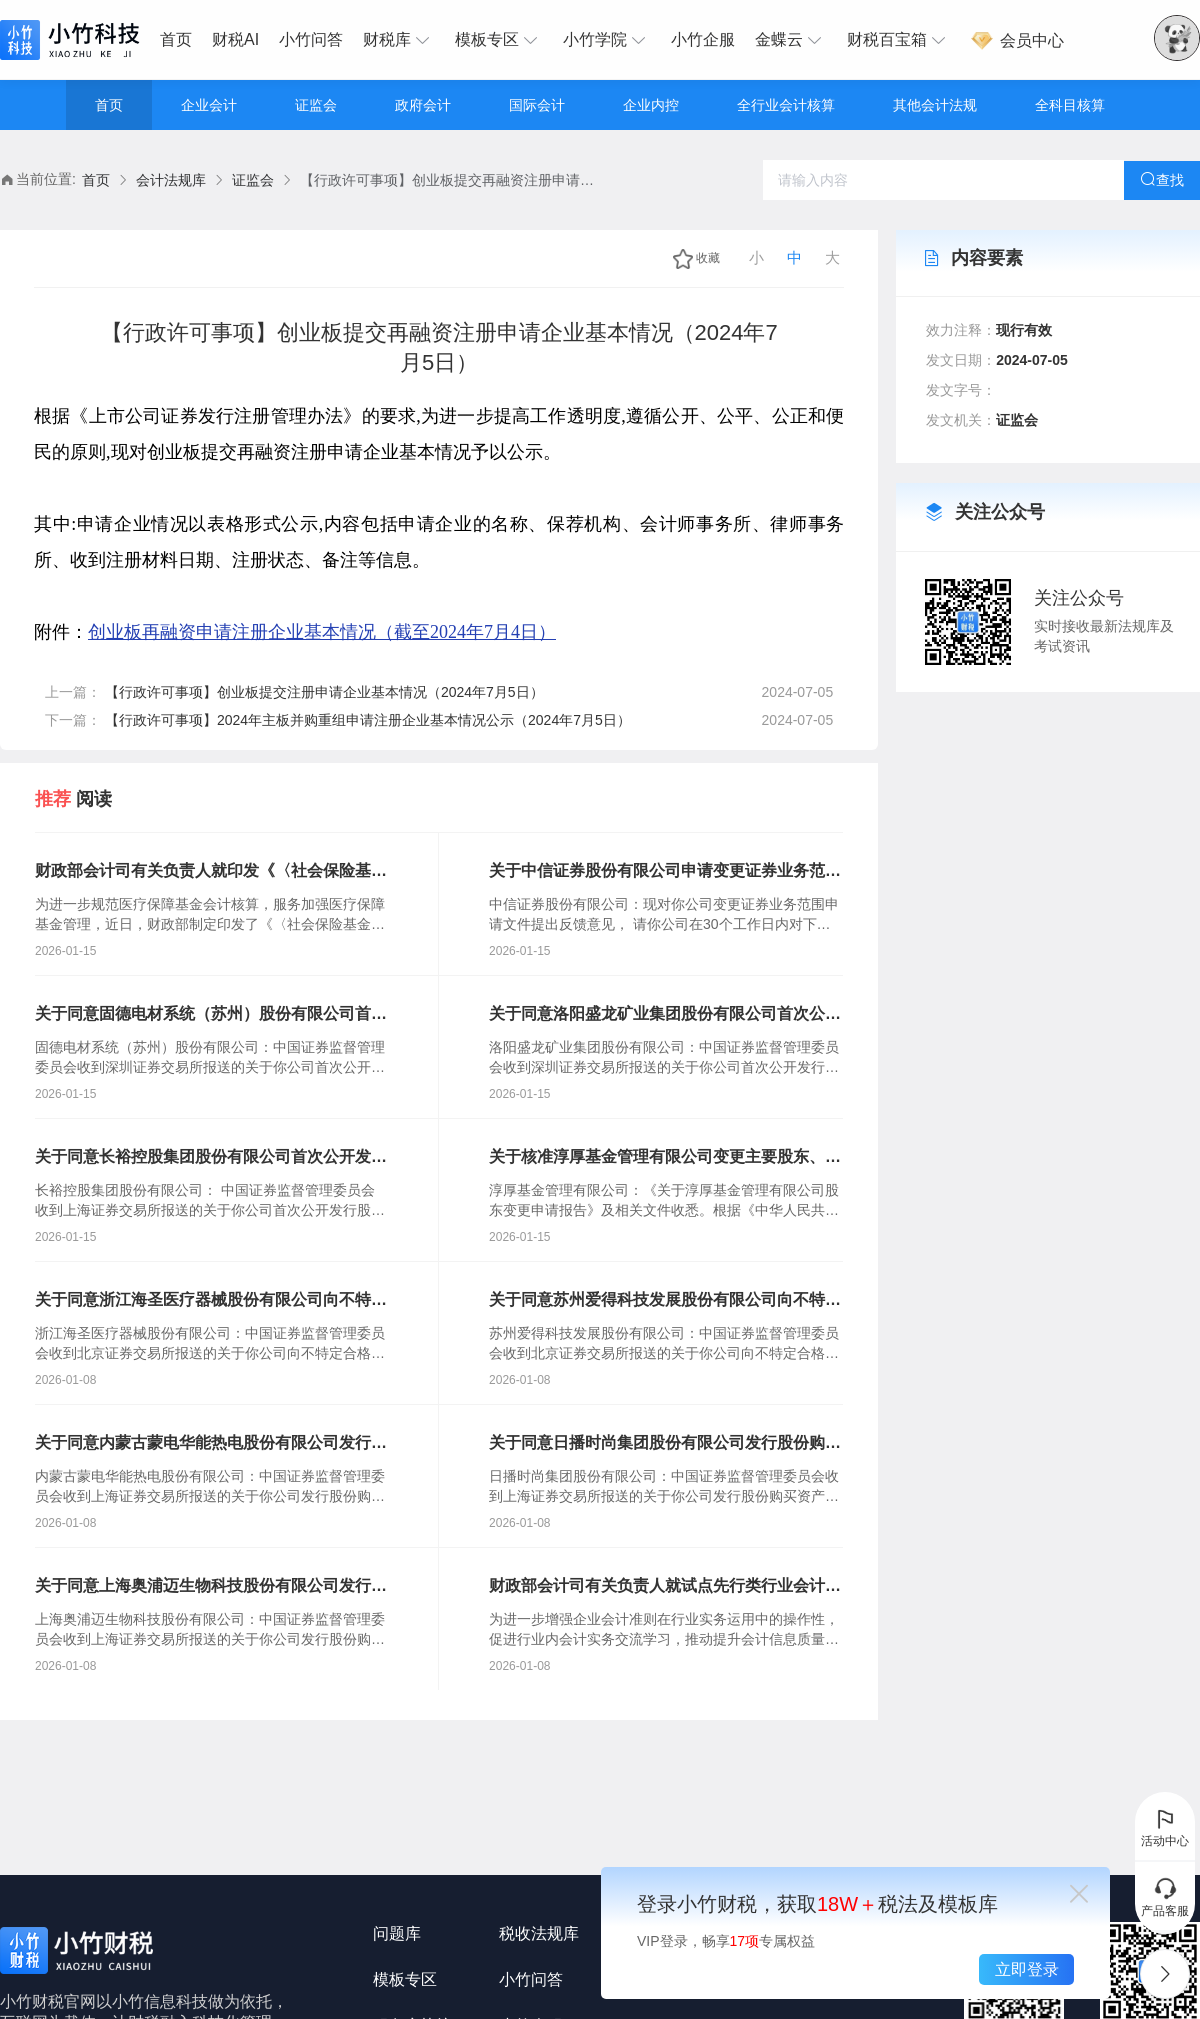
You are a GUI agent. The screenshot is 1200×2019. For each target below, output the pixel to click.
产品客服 (1165, 1897)
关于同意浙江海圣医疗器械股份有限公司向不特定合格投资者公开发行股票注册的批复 (211, 1301)
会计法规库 (171, 180)
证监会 (316, 105)
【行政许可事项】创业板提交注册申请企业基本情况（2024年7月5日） (324, 692)
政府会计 (423, 105)
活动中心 (1165, 1827)
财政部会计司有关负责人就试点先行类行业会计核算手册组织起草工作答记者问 (665, 1587)
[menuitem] (181, 40)
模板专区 (499, 40)
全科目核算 (1070, 105)
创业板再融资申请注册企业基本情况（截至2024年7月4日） (322, 632)
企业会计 (209, 105)
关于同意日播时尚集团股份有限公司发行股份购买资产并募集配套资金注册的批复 (665, 1444)
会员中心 (1017, 40)
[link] (96, 180)
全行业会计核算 (786, 105)
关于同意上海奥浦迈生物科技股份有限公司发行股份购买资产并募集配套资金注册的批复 (211, 1587)
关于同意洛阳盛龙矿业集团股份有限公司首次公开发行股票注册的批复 (665, 1015)
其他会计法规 (935, 105)
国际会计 (537, 105)
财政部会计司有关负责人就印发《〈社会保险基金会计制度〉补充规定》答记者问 (211, 872)
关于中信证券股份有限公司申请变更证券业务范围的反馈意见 (665, 872)
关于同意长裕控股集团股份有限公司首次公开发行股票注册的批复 (211, 1158)
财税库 (399, 40)
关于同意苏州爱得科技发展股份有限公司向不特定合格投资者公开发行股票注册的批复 (665, 1301)
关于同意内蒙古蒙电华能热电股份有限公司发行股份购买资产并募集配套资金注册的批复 (211, 1444)
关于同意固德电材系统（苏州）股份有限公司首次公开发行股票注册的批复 (211, 1015)
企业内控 (651, 105)
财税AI (235, 39)
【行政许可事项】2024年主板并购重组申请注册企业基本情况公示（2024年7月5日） (368, 720)
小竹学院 (607, 40)
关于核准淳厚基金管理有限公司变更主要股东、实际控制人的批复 (665, 1158)
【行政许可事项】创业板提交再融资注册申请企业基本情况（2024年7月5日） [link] (450, 180)
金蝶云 (791, 40)
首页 (176, 39)
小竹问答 (311, 39)
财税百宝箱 (899, 40)
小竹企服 (703, 39)
